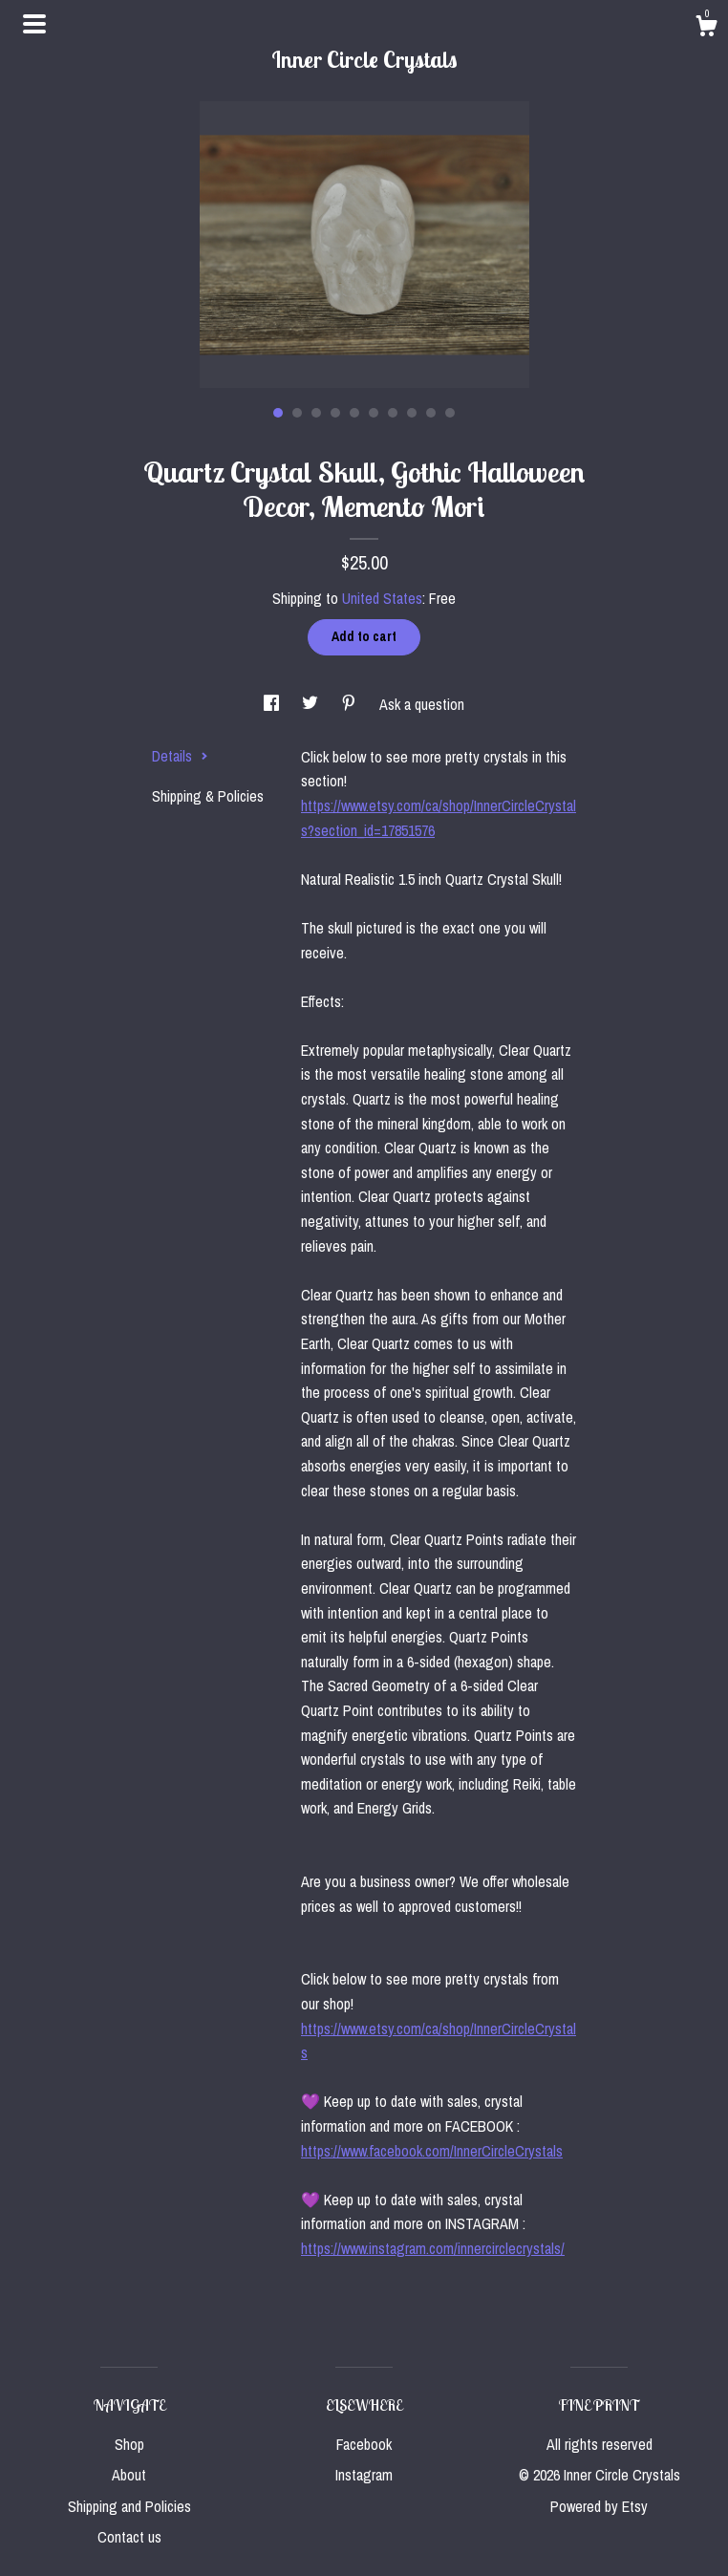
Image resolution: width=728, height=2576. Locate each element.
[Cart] (706, 28)
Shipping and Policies (129, 2506)
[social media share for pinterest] (350, 704)
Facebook (364, 2444)
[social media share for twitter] (312, 704)
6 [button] (373, 413)
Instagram (364, 2474)
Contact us (129, 2536)
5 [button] (354, 413)
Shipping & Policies (208, 795)
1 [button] (278, 413)
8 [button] (412, 413)
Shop (129, 2444)
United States (382, 598)
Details (180, 755)
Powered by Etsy (599, 2506)
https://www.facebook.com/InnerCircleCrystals (432, 2150)
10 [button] (450, 413)
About (129, 2474)
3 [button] (316, 413)
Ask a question (421, 704)
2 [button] (297, 413)
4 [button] (335, 413)
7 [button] (392, 413)
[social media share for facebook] (273, 704)
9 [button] (431, 413)
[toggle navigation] (34, 23)
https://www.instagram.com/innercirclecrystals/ (433, 2248)
